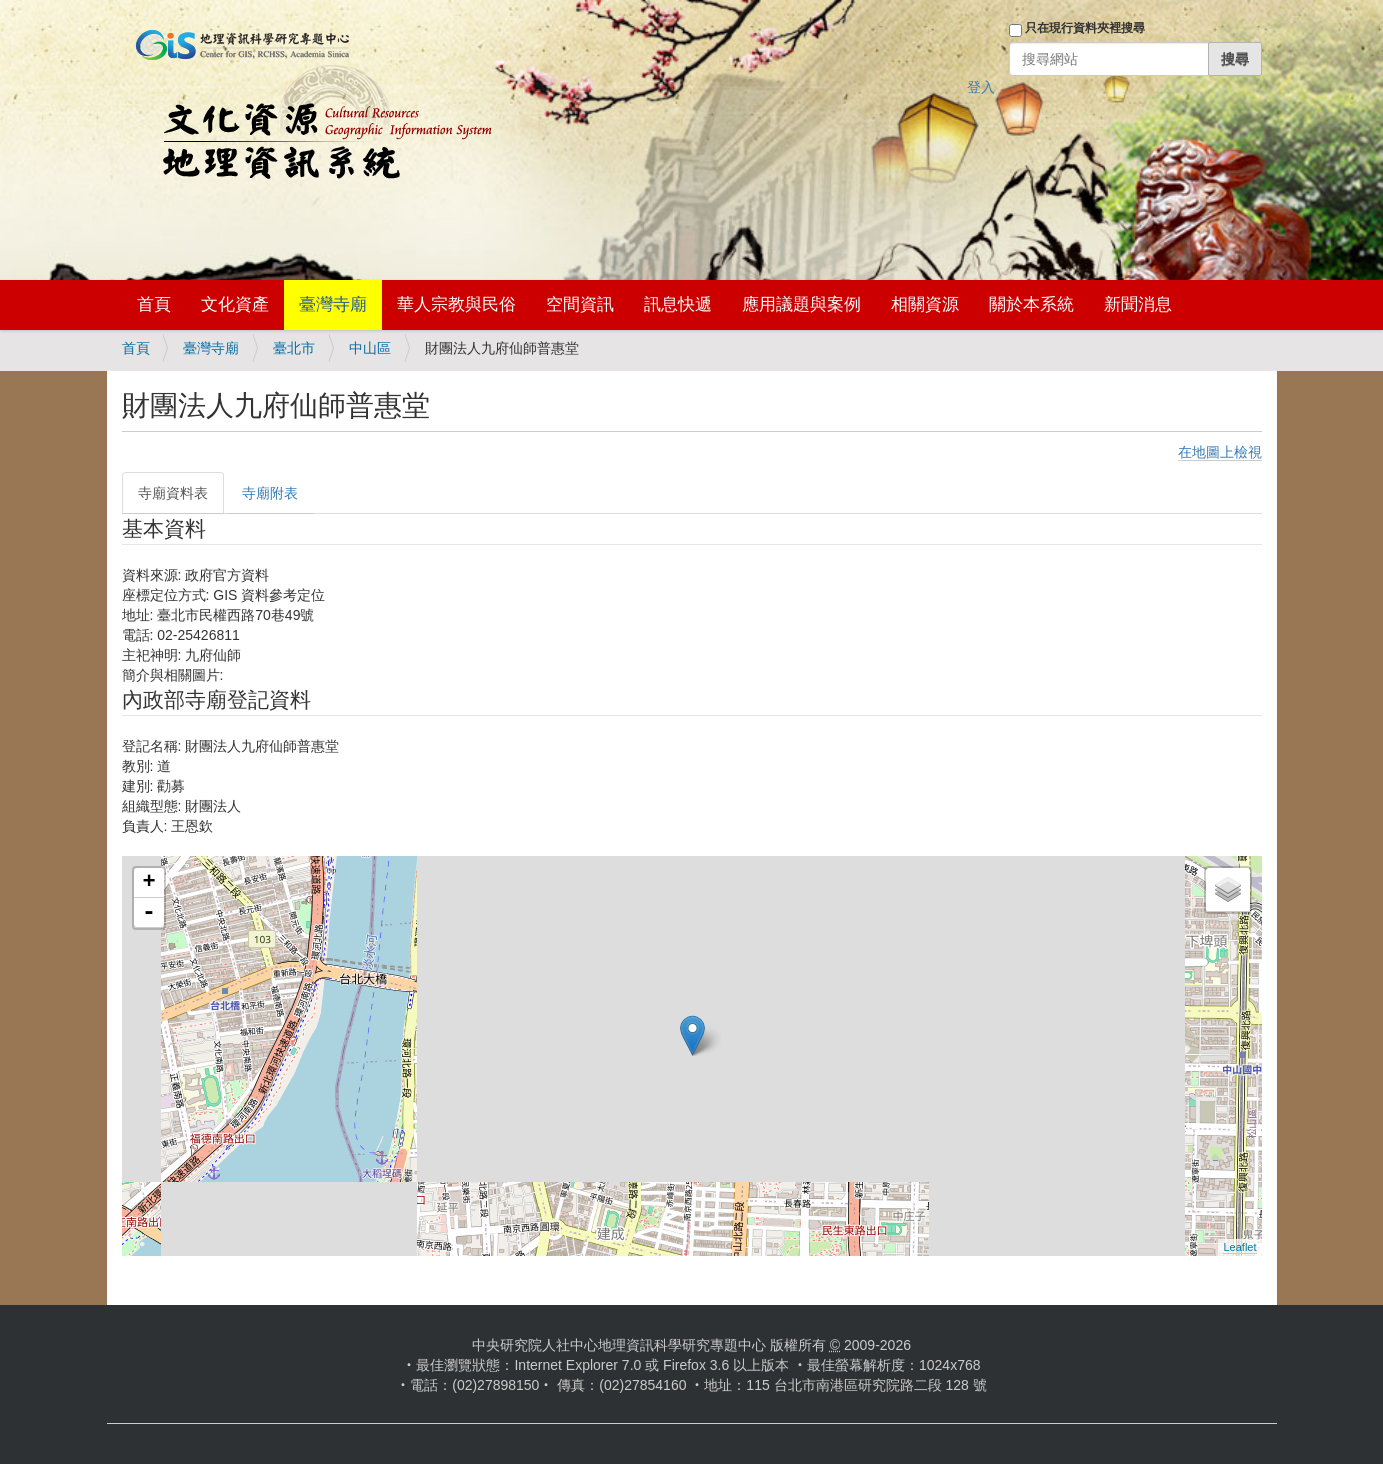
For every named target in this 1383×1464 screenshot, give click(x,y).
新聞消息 (1138, 304)
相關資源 (925, 304)
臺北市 (294, 348)
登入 (981, 87)
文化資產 (235, 304)
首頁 (154, 304)
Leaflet (1239, 1247)
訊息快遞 (678, 304)
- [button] (149, 913)
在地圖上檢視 (1220, 452)
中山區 (370, 348)
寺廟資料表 (173, 493)
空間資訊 (580, 304)
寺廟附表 (270, 493)
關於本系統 (1031, 304)
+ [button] (148, 883)
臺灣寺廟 (333, 304)
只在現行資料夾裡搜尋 (1085, 28)
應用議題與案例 (801, 304)
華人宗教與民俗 (456, 304)
